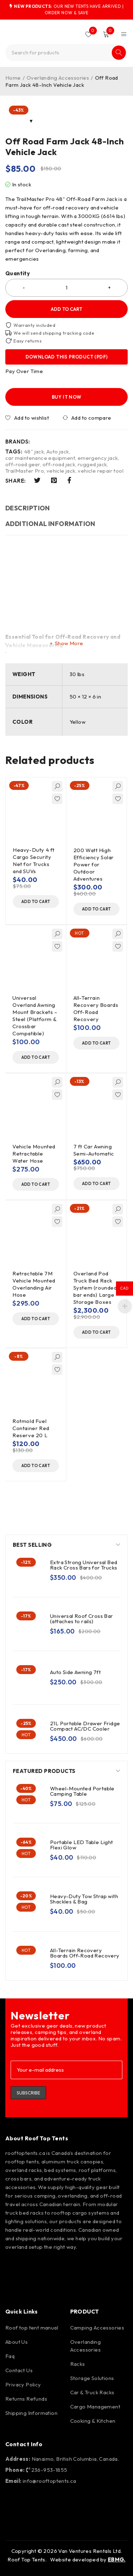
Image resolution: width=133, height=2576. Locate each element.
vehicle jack (61, 471)
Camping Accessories (97, 2327)
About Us (16, 2341)
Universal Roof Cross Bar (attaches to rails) (81, 1618)
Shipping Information (31, 2413)
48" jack (34, 451)
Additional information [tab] (50, 524)
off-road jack (59, 464)
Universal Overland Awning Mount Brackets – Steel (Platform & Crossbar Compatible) (34, 1015)
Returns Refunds (26, 2398)
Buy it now (67, 397)
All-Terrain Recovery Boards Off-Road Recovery (95, 1008)
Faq (10, 2356)
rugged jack (92, 464)
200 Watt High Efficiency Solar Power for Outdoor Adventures (93, 864)
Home (13, 77)
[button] (36, 901)
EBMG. (117, 2559)
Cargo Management (95, 2406)
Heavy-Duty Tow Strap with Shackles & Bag (84, 1899)
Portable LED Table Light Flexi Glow (81, 1844)
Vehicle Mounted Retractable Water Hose (33, 1153)
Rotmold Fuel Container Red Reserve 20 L (30, 1428)
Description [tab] (27, 508)
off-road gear (22, 464)
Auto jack (57, 451)
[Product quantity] (66, 288)
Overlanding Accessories (58, 77)
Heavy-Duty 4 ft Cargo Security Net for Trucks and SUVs (34, 860)
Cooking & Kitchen (93, 2420)
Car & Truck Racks (92, 2392)
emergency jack (98, 458)
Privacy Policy (23, 2384)
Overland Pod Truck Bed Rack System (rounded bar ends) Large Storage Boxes (95, 1287)
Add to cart (66, 309)
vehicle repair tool (100, 471)
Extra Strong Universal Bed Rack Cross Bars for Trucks (83, 1565)
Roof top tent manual (31, 2327)
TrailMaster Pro (24, 471)
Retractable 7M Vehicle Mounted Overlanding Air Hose (33, 1284)
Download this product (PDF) (67, 357)
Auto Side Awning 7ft (75, 1672)
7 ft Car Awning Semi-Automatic (93, 1150)
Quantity (17, 273)
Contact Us (19, 2370)
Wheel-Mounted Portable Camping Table (82, 1791)
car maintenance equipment (40, 458)
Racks (77, 2363)
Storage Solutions (92, 2378)
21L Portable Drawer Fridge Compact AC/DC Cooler (85, 1726)
